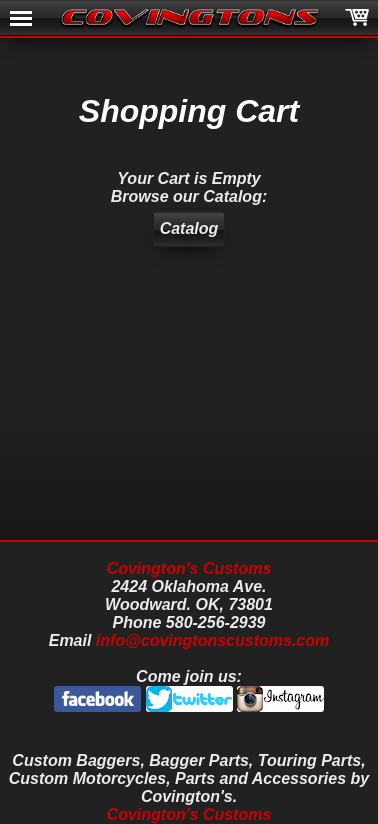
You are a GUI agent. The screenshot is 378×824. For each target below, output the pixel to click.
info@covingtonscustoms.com (212, 640)
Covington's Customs (189, 568)
